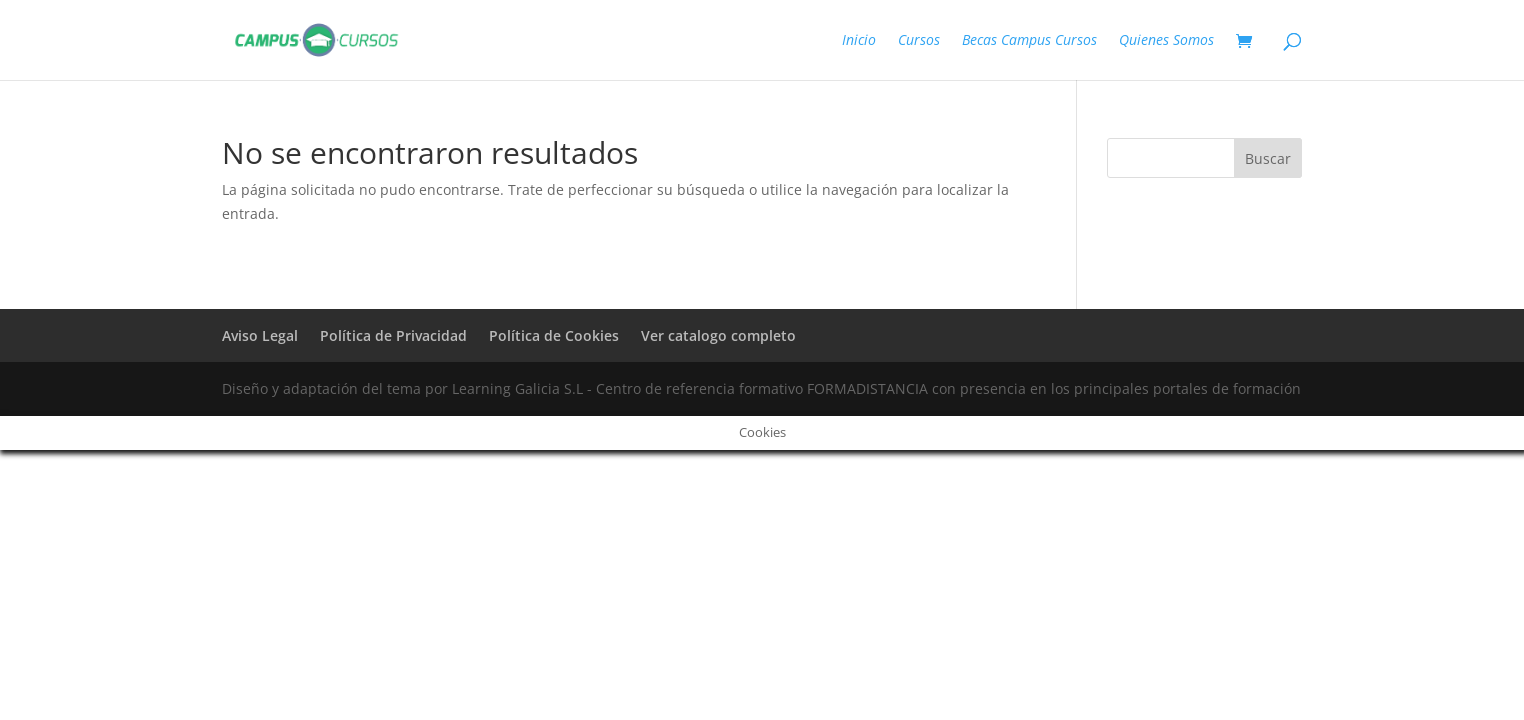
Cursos (919, 41)
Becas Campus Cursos (1029, 41)
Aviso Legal (260, 335)
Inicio (859, 41)
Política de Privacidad (393, 335)
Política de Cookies (554, 335)
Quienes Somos (1166, 41)
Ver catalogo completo (718, 335)
